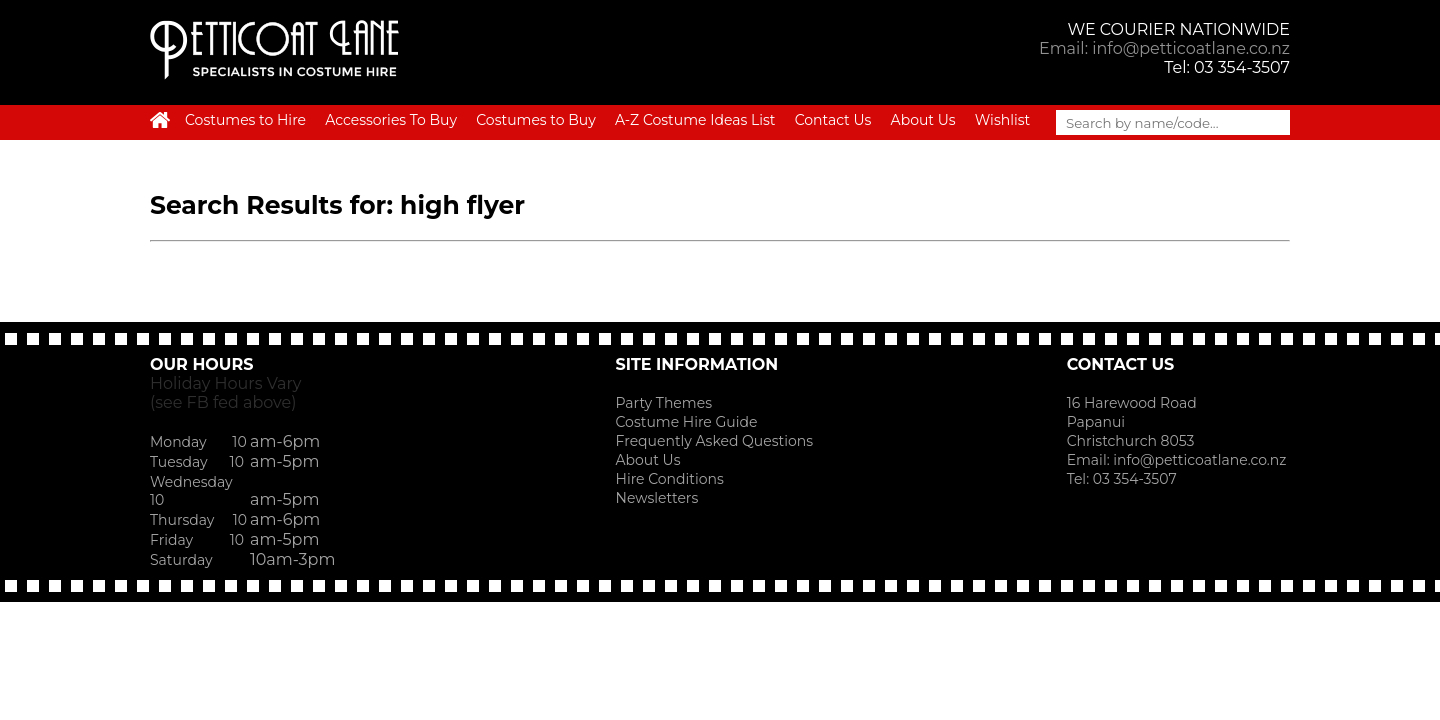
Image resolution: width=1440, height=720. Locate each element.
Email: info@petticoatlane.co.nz (1164, 48)
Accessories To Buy (391, 120)
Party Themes (664, 403)
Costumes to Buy (535, 120)
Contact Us (833, 120)
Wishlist (1002, 120)
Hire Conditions (670, 479)
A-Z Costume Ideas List (695, 120)
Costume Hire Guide (687, 422)
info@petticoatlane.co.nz (1201, 460)
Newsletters (657, 498)
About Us (923, 120)
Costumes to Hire (245, 120)
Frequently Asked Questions (715, 441)
